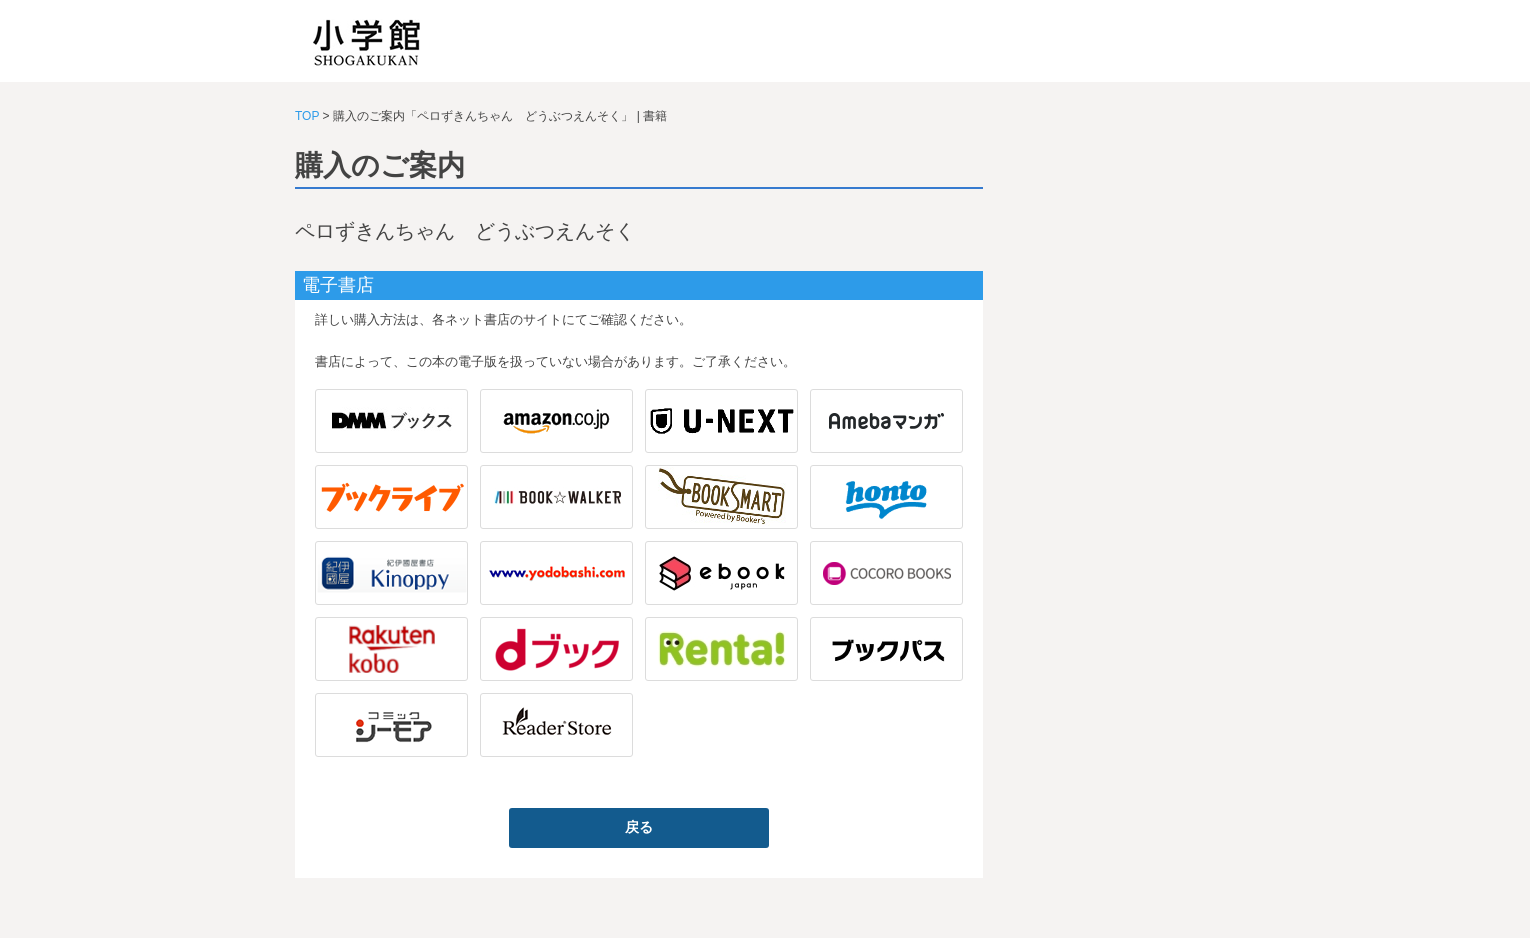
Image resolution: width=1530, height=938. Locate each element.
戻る (639, 827)
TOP (307, 116)
